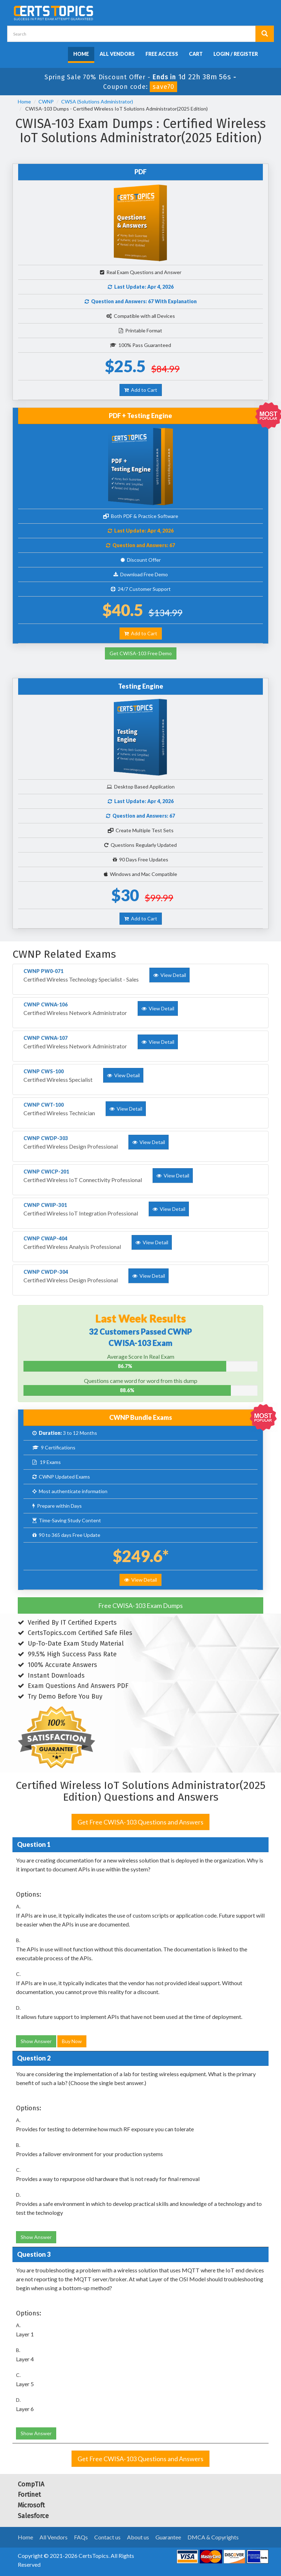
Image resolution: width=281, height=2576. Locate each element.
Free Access (161, 54)
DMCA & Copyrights (213, 2537)
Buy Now (72, 2041)
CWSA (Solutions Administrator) (97, 101)
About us (138, 2537)
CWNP (46, 101)
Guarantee (168, 2537)
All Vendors (117, 54)
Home (81, 54)
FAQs (81, 2537)
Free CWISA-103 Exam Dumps (140, 1605)
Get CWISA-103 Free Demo (141, 653)
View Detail (140, 1580)
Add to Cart (140, 390)
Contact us (107, 2537)
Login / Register (235, 54)
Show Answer (36, 2041)
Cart (196, 54)
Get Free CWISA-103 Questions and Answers (140, 1822)
